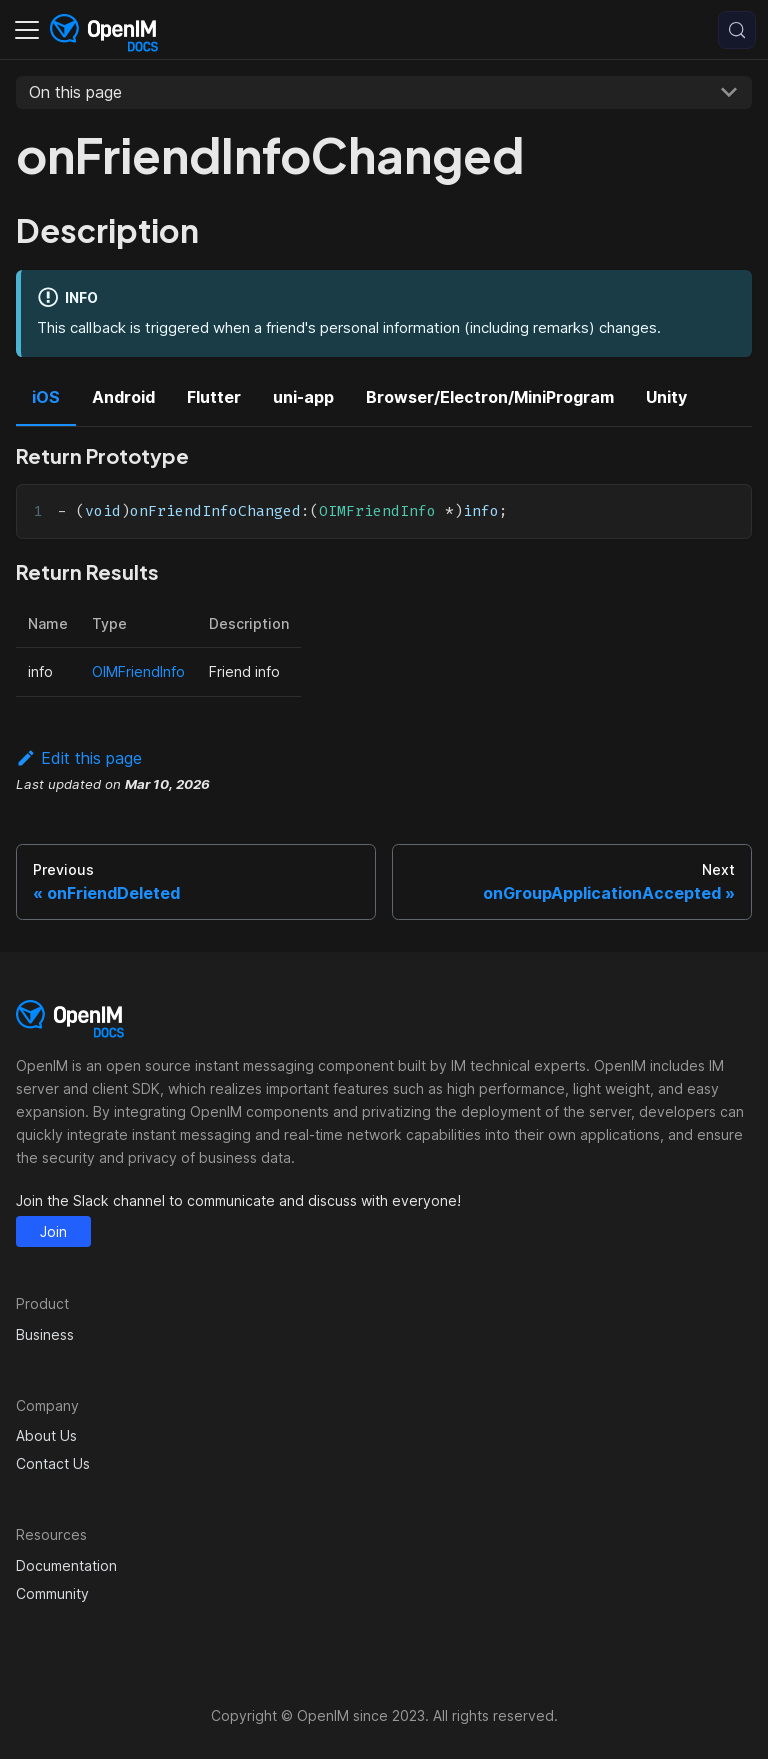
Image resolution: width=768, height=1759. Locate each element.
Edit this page (79, 758)
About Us (46, 1435)
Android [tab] (123, 397)
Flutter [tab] (214, 397)
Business (45, 1334)
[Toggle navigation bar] (27, 30)
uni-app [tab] (303, 397)
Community (52, 1593)
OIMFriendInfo (138, 671)
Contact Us (53, 1463)
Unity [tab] (666, 397)
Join (53, 1231)
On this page (75, 92)
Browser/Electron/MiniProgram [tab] (490, 397)
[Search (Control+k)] (737, 30)
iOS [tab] (46, 397)
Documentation (66, 1565)
